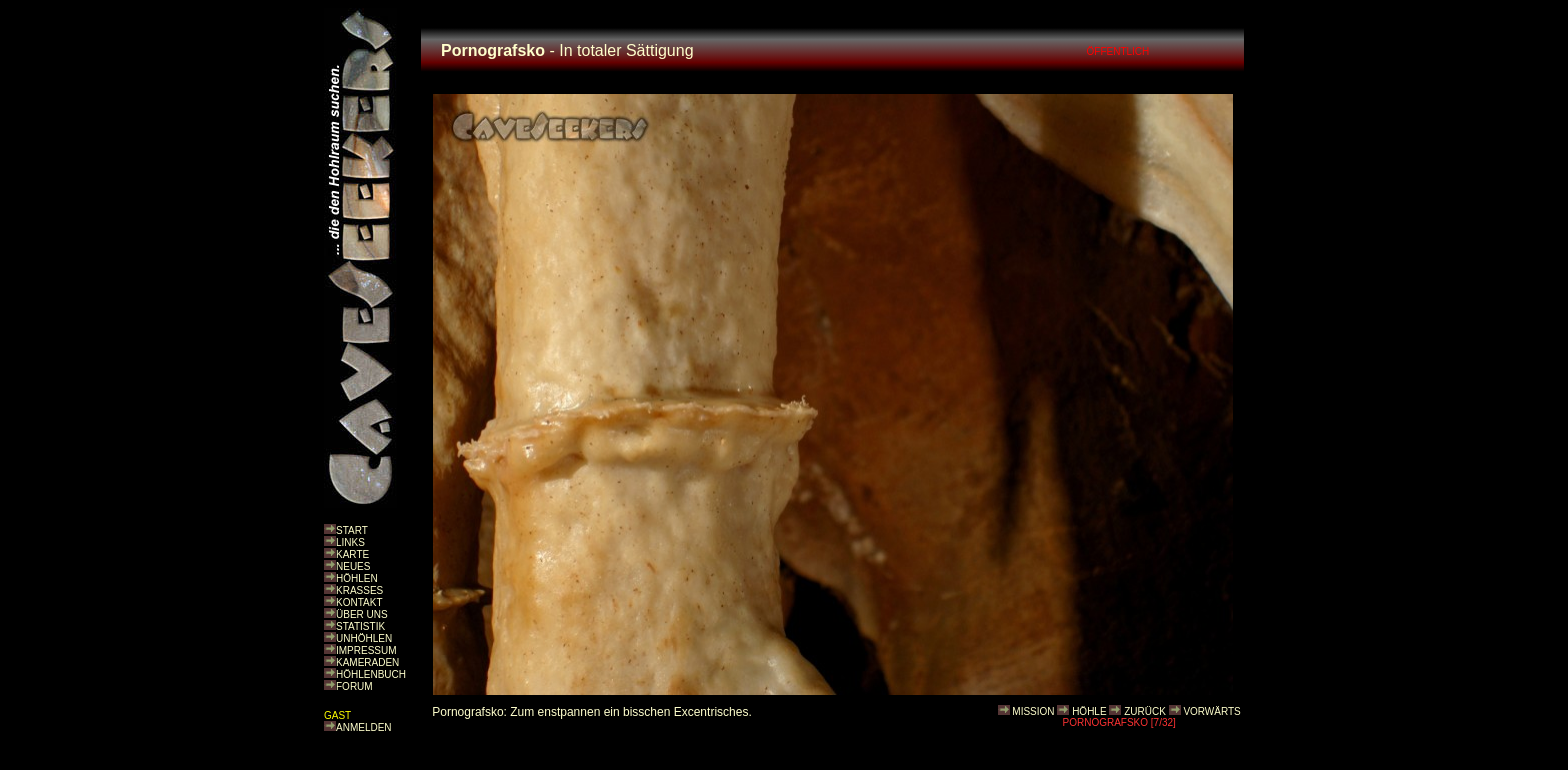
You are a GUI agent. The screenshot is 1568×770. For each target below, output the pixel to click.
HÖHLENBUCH (371, 674)
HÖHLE (1089, 711)
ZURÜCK (1145, 711)
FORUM (354, 686)
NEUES (353, 566)
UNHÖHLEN (364, 638)
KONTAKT (359, 602)
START (352, 530)
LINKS (350, 542)
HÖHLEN (357, 578)
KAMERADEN (367, 662)
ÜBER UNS (362, 614)
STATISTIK (360, 626)
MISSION (1033, 711)
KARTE (352, 554)
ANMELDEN (364, 727)
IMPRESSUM (366, 650)
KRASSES (359, 590)
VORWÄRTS (1211, 711)
